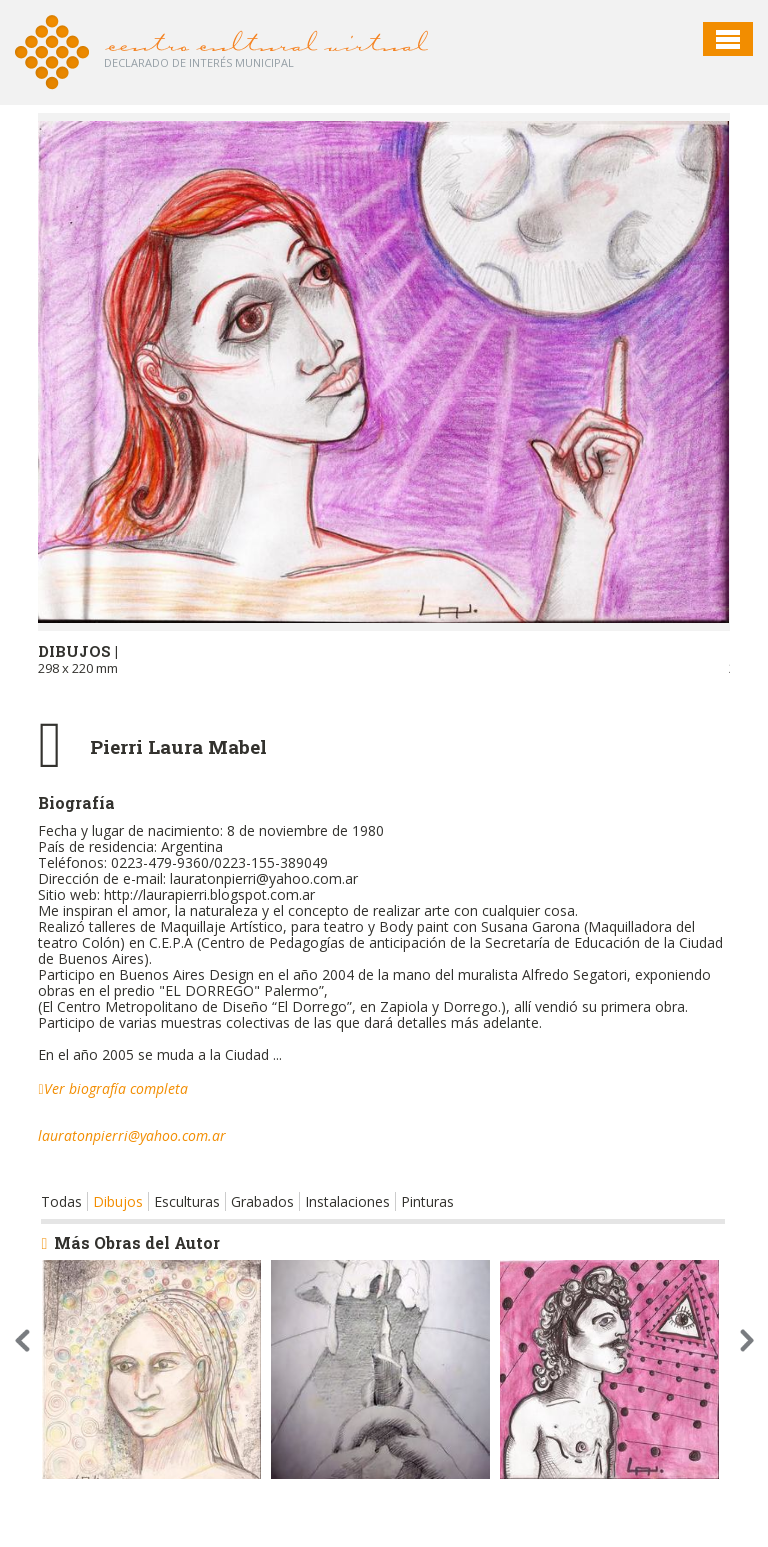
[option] (383, 413)
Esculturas (187, 1201)
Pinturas (427, 1201)
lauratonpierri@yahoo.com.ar (132, 1135)
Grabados (262, 1201)
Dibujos (118, 1201)
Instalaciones (347, 1201)
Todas (61, 1201)
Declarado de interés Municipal (199, 62)
